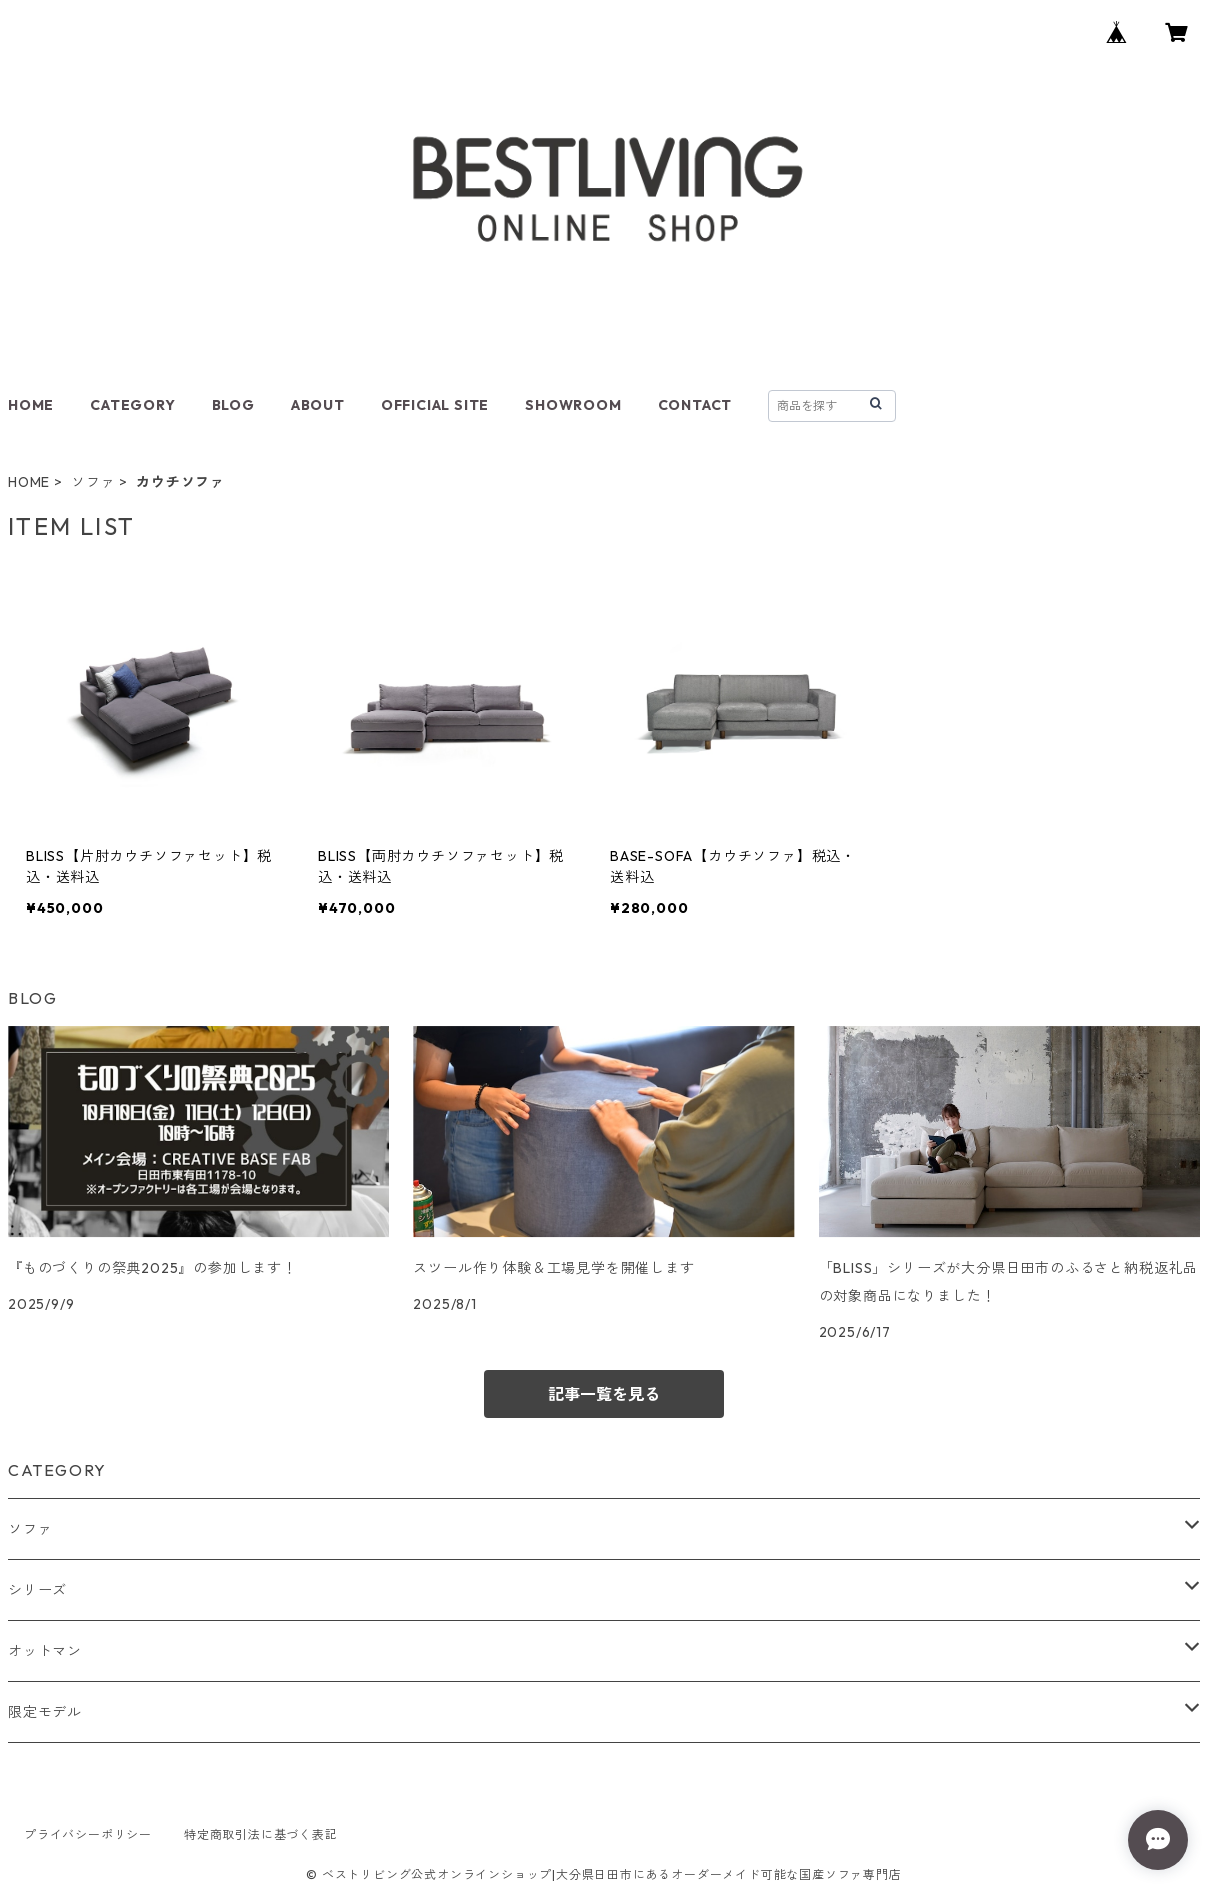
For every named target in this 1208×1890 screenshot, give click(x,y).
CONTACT (695, 405)
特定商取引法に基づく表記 (261, 1834)
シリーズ (37, 1590)
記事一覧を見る (604, 1394)
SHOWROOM (573, 405)
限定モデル (45, 1712)
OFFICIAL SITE (435, 405)
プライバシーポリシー (88, 1834)
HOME (31, 405)
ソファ (93, 482)
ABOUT (318, 405)
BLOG (233, 405)
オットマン (45, 1651)
